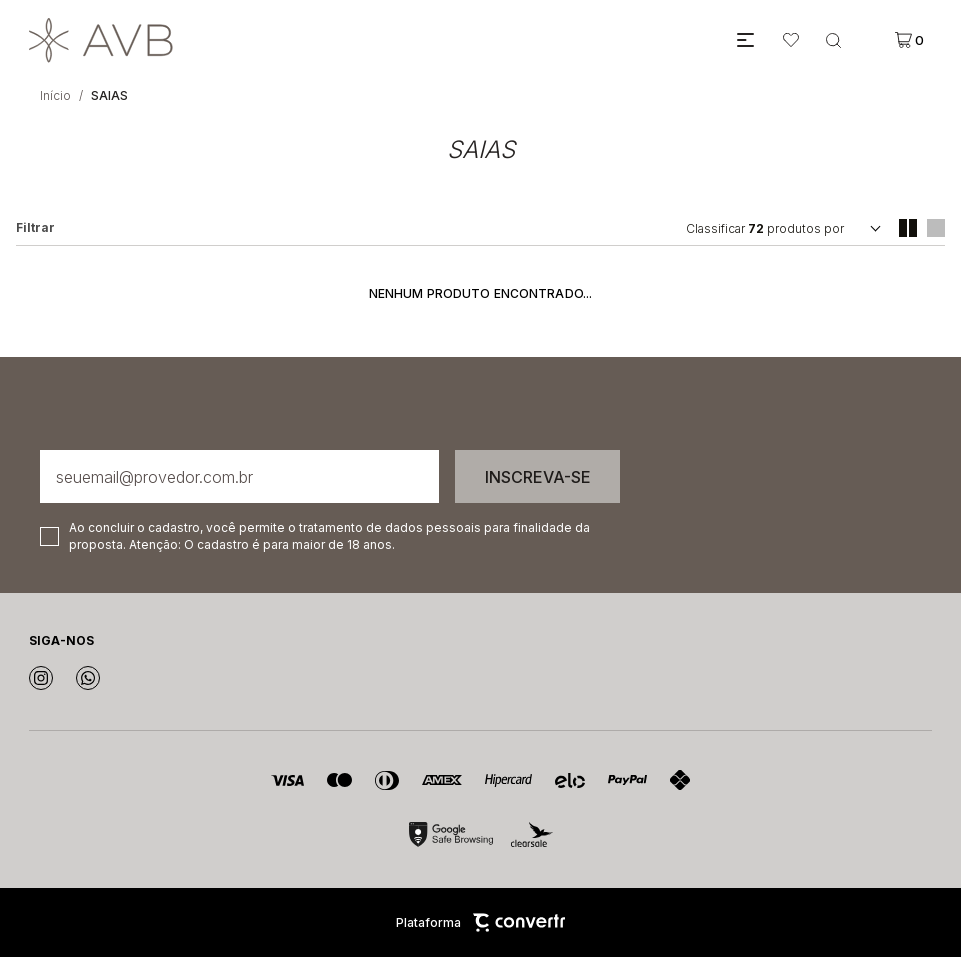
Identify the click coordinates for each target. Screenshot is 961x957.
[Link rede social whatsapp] (88, 678)
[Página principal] (377, 40)
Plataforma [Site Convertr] (480, 922)
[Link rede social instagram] (41, 678)
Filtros (35, 228)
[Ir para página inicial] (55, 95)
